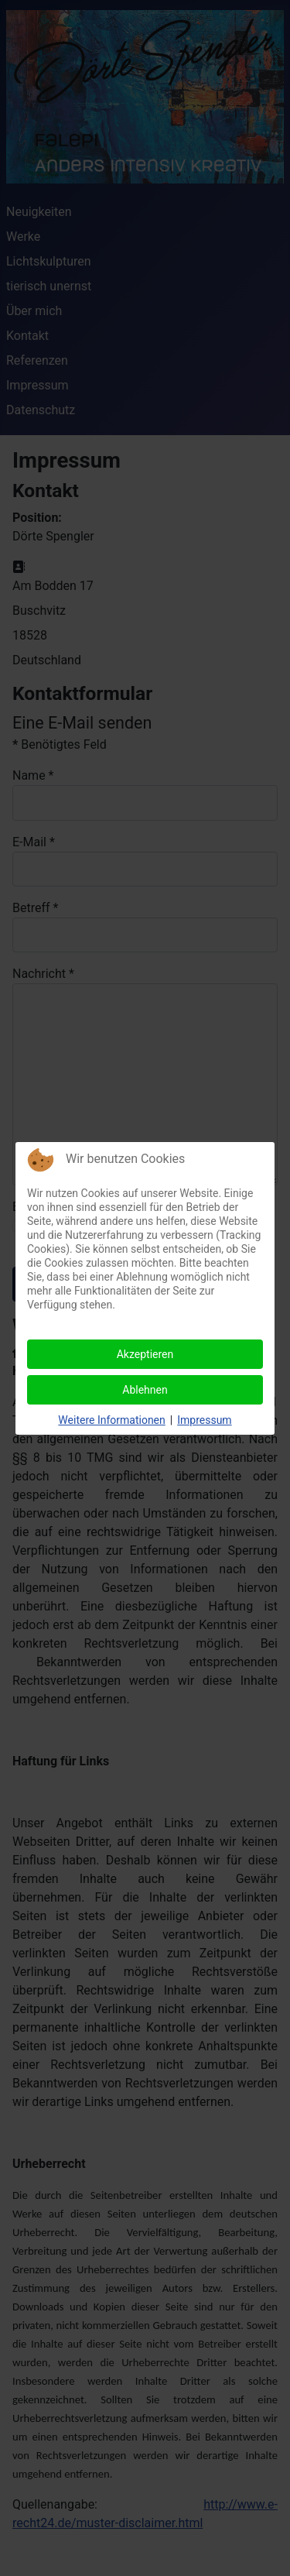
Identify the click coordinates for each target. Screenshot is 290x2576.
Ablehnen (144, 1390)
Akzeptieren (145, 1354)
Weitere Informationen (111, 1420)
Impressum (204, 1420)
